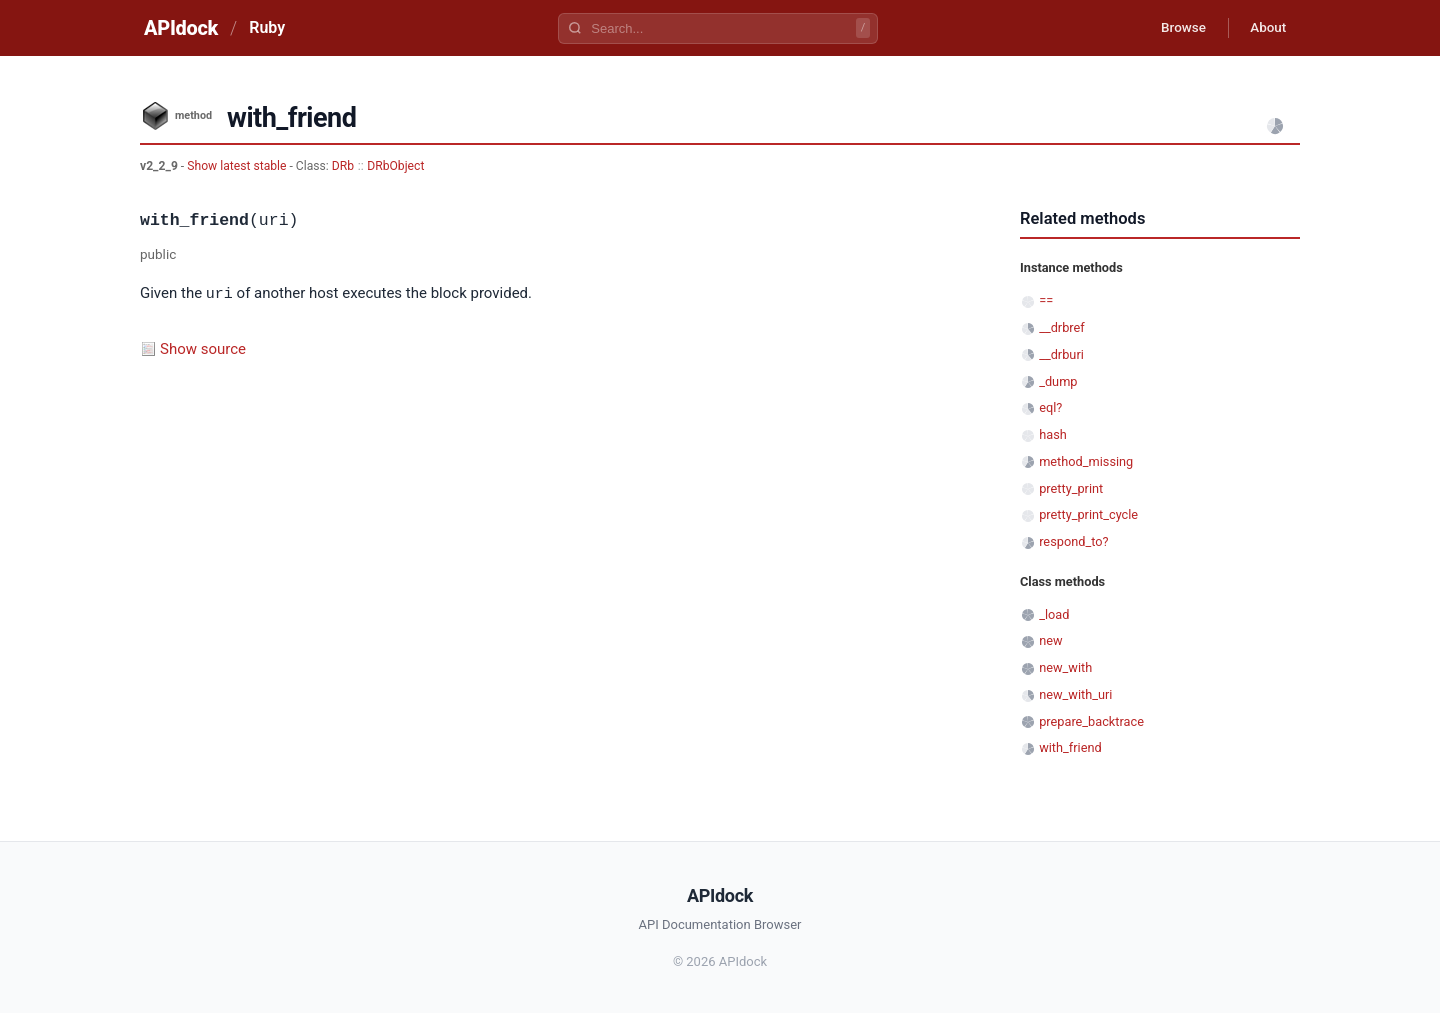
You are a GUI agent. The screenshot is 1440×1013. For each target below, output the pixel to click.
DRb (343, 166)
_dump (1058, 381)
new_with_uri (1075, 694)
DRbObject (395, 166)
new (1050, 640)
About (1265, 28)
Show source (203, 348)
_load (1054, 614)
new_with (1065, 667)
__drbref (1062, 327)
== (1046, 300)
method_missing (1086, 461)
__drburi (1061, 354)
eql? (1050, 407)
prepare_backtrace (1091, 721)
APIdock (181, 28)
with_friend (1070, 747)
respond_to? (1073, 541)
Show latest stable (238, 166)
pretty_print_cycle (1088, 514)
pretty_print (1071, 488)
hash (1053, 434)
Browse (1174, 28)
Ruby (267, 27)
